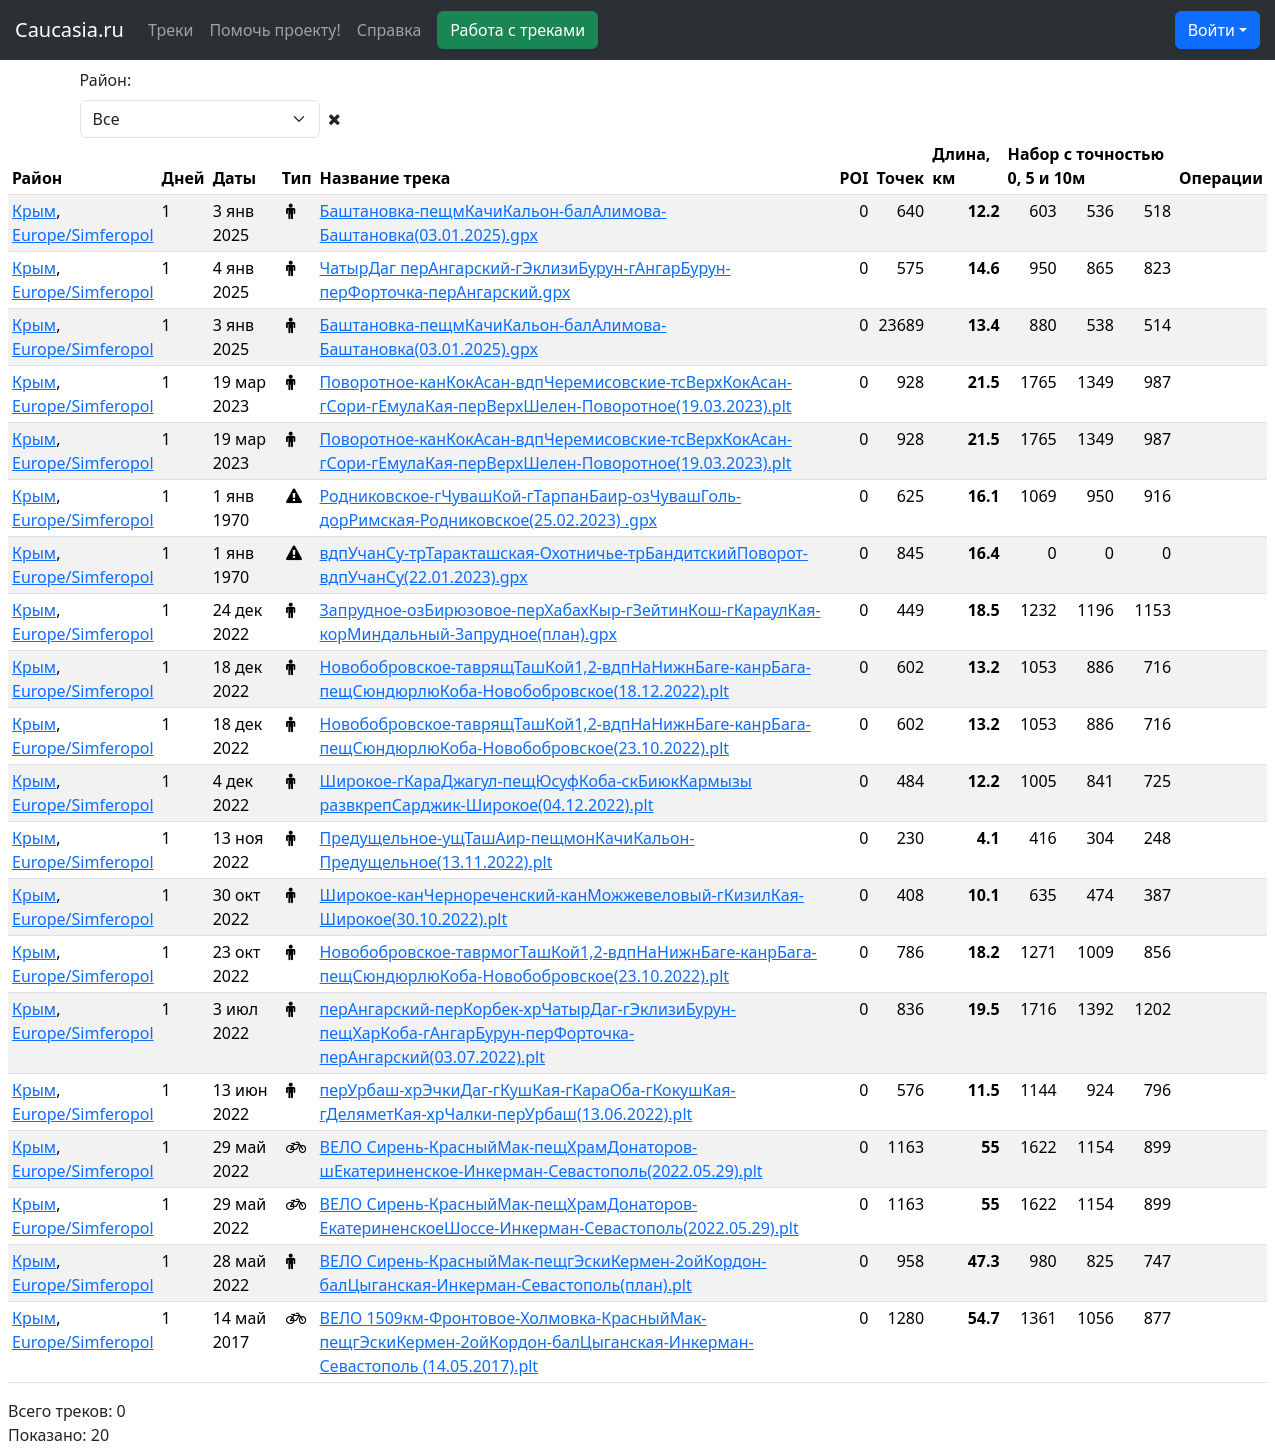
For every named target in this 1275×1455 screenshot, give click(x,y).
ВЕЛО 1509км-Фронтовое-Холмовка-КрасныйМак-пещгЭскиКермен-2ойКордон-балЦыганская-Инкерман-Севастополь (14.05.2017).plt (537, 1342)
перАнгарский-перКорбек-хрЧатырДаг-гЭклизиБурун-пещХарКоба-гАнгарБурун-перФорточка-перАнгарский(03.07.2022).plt (528, 1033)
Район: (106, 80)
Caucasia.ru (69, 29)
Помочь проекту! (274, 30)
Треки (170, 30)
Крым (34, 211)
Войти (1211, 30)
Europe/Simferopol (83, 235)
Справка (389, 30)
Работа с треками (517, 30)
